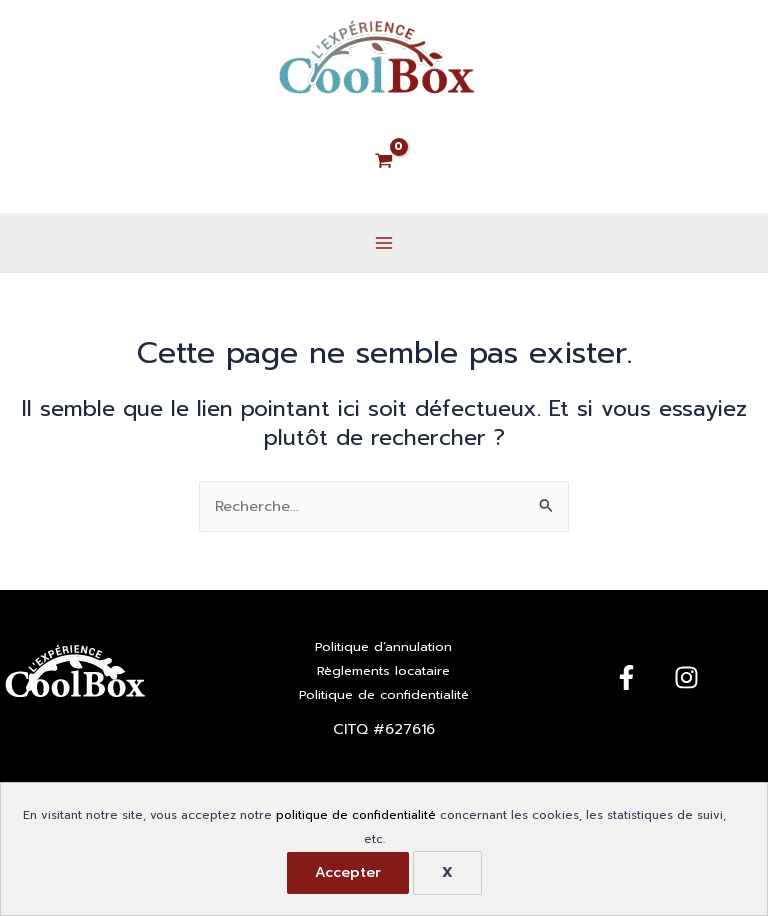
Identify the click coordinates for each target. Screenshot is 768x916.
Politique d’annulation (383, 646)
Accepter (348, 872)
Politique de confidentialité (384, 694)
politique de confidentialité (356, 815)
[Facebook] (626, 677)
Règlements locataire (383, 670)
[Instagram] (686, 677)
